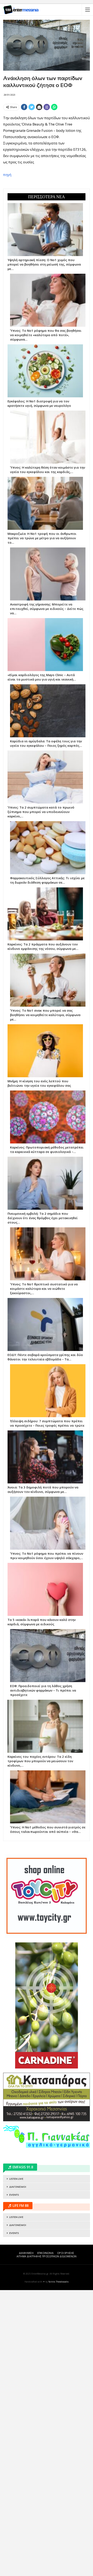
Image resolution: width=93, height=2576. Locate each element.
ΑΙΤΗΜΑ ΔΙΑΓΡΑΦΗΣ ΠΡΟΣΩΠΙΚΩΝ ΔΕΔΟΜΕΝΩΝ (46, 2349)
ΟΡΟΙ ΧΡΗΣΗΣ (65, 2346)
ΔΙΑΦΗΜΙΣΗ (26, 2346)
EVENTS (14, 2288)
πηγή (7, 174)
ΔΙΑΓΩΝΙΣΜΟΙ (17, 2280)
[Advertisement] (46, 1892)
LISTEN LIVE (16, 2272)
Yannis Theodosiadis (58, 2375)
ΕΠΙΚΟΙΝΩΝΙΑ (45, 2346)
